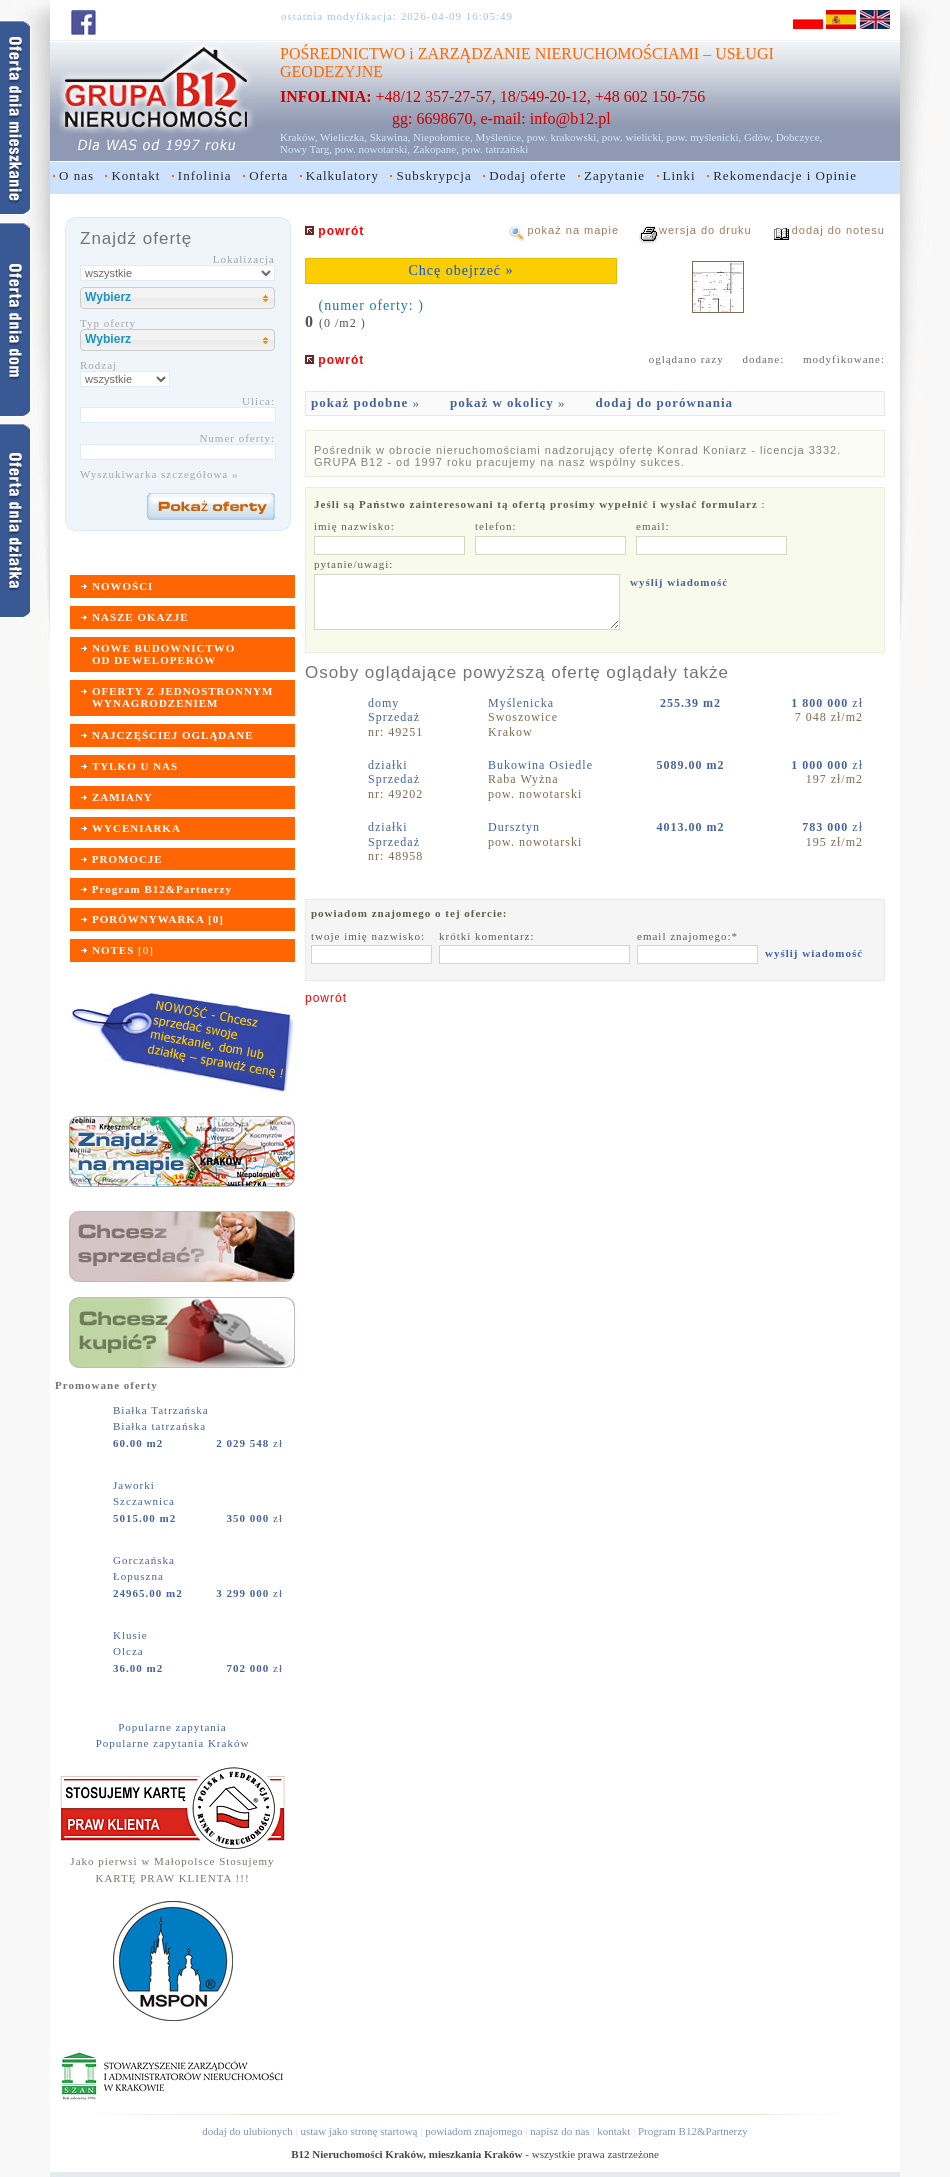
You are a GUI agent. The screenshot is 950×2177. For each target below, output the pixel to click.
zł (249, 1443)
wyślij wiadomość (679, 582)
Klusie (132, 1635)
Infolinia (205, 175)
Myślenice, (499, 137)
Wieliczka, (343, 137)
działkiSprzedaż (394, 772)
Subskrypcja (433, 175)
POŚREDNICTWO (342, 53)
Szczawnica (144, 1501)
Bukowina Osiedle (542, 765)
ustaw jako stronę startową (358, 2131)
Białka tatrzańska (159, 1426)
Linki (679, 175)
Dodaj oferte (527, 175)
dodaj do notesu (838, 230)
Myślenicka (523, 703)
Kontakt (135, 175)
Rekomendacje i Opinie (785, 175)
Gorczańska (146, 1560)
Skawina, (390, 137)
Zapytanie (614, 175)
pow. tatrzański (495, 149)
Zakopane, (436, 149)
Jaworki (136, 1485)
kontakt (613, 2131)
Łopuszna (138, 1576)
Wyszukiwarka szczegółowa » (159, 474)
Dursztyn (516, 827)
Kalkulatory (342, 175)
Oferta (268, 175)
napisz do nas (559, 2131)
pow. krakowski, (563, 137)
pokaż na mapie (573, 230)
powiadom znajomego (473, 2131)
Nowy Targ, (306, 149)
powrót (326, 998)
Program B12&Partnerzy (693, 2131)
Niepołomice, (443, 137)
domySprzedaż (394, 710)
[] (123, 950)
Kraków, (298, 137)
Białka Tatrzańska (163, 1410)
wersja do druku (705, 230)
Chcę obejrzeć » (460, 270)
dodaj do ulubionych (247, 2131)
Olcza (128, 1651)
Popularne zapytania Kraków (173, 1743)
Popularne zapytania (172, 1727)
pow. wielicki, (633, 137)
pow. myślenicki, (703, 137)
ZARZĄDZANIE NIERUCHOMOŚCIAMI (558, 53)
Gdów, (758, 137)
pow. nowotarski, (372, 149)
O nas (76, 175)
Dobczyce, (799, 137)
